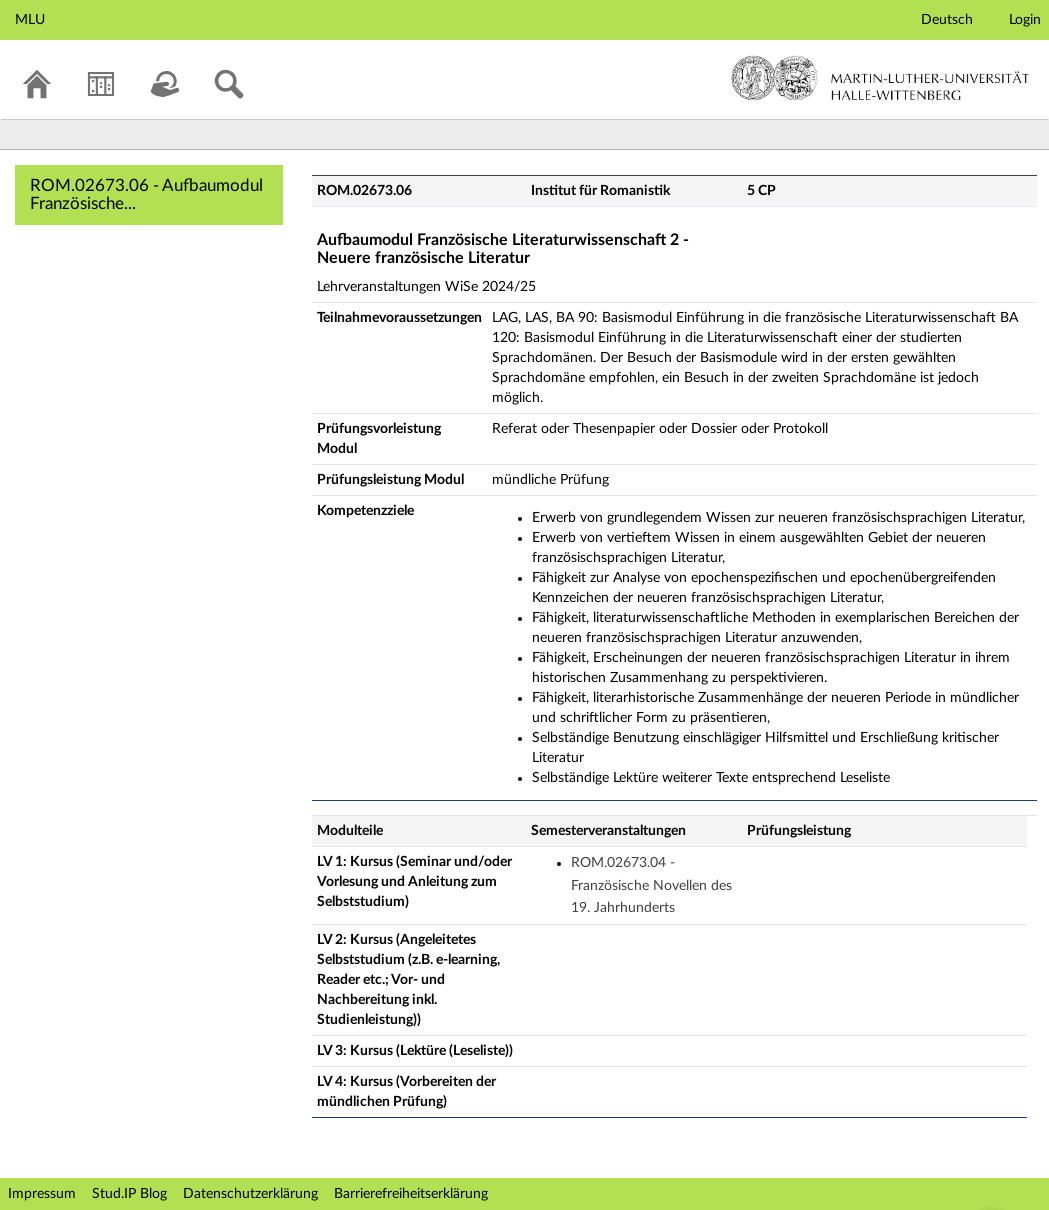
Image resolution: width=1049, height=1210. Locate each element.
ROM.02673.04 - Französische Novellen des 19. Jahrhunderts (651, 885)
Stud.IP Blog (129, 1194)
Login (1025, 20)
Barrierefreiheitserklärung (411, 1194)
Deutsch (947, 20)
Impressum (42, 1194)
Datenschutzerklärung (250, 1194)
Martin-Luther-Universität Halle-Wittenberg (880, 78)
